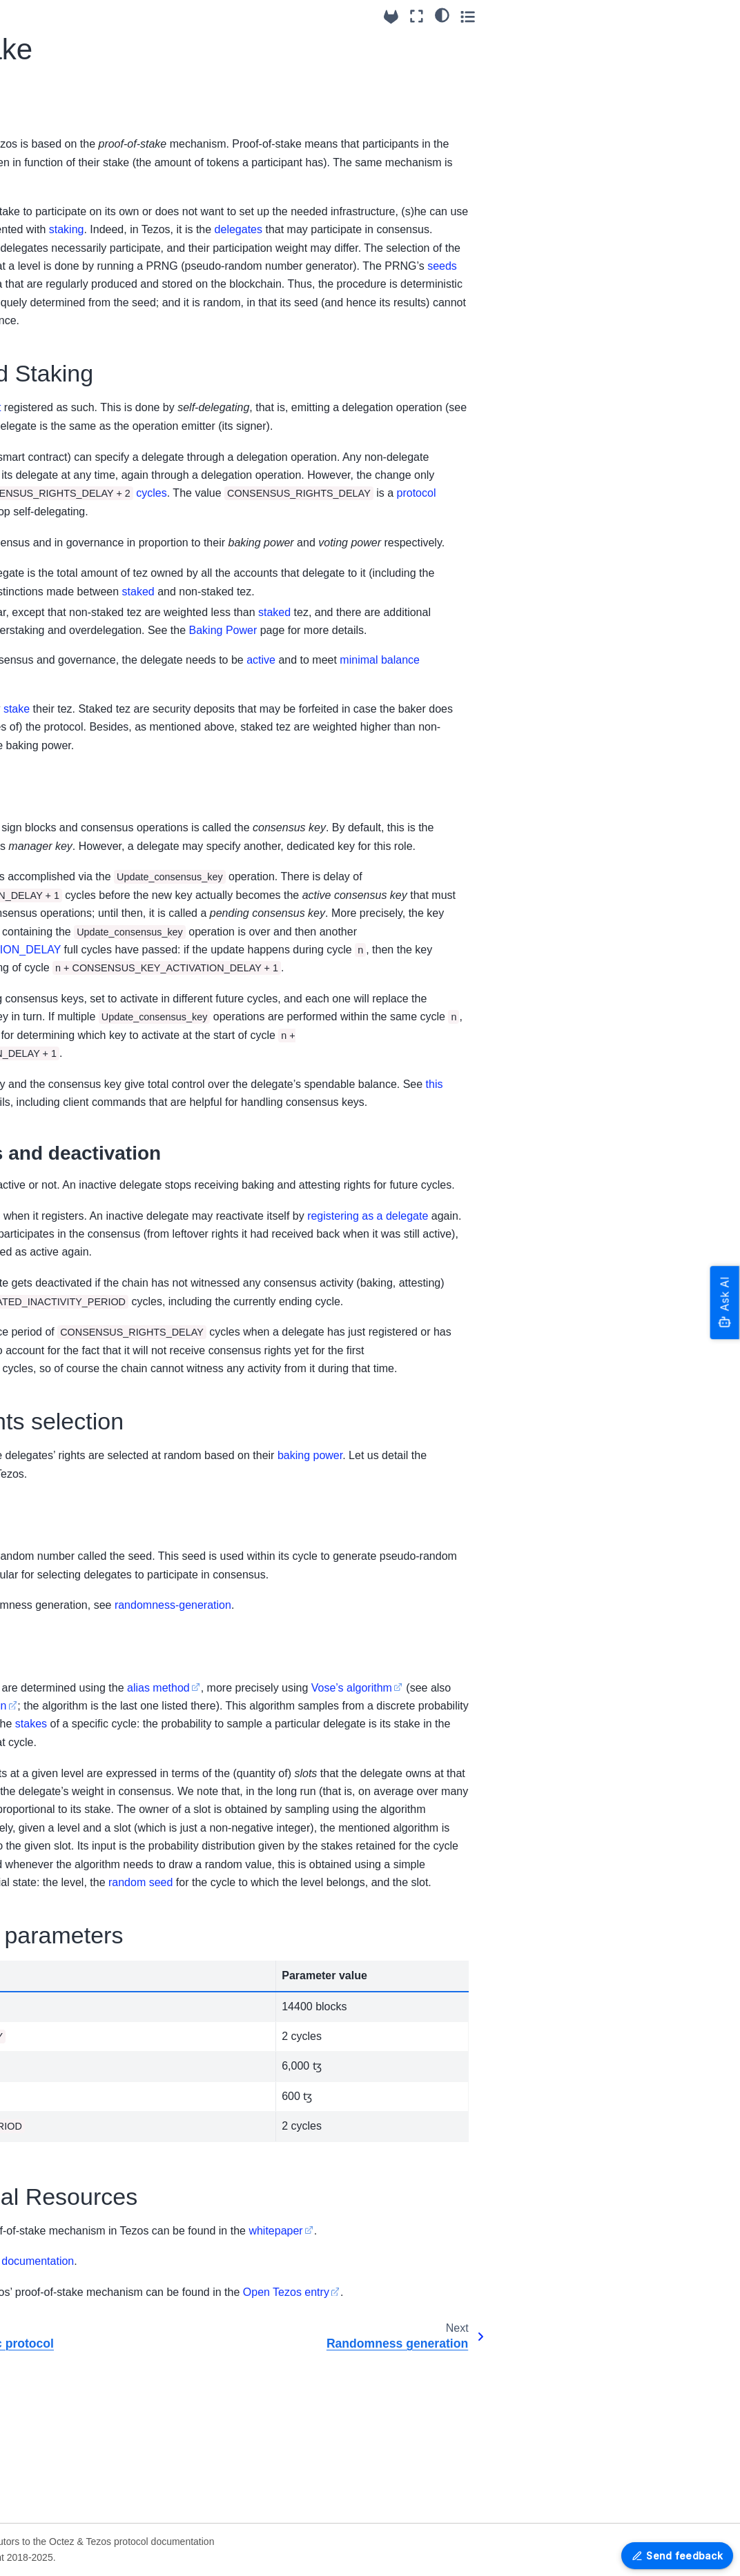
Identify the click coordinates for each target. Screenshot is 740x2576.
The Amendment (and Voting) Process (87, 960)
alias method (478, 1833)
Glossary (48, 1597)
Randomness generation (69, 861)
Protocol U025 (49, 2077)
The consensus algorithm (74, 921)
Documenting (47, 2304)
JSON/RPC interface (63, 1792)
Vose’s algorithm (210, 1851)
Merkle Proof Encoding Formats (58, 2395)
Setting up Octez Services (75, 149)
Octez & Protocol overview (76, 61)
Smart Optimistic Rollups (76, 1337)
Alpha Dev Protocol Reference (60, 1727)
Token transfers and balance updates (83, 1277)
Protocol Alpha (50, 2099)
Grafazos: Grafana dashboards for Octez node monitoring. (65, 2499)
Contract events (75, 1390)
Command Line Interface (72, 636)
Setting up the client (61, 322)
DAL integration (74, 1576)
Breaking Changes (58, 264)
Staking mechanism (83, 1532)
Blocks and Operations (64, 1420)
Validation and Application (71, 1458)
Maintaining (43, 2282)
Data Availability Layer (66, 571)
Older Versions (50, 1959)
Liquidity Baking (75, 1187)
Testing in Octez (53, 2261)
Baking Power (70, 892)
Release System (54, 1893)
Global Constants (78, 1209)
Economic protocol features (69, 763)
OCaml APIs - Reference (72, 2425)
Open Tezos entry (606, 2456)
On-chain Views (75, 1121)
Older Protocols (52, 2121)
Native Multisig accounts (72, 1037)
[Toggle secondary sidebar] (716, 16)
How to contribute (56, 2178)
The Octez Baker (55, 549)
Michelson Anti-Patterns (74, 1240)
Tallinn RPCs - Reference (60, 1650)
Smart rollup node (57, 593)
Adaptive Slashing (79, 1554)
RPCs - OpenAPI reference (78, 1836)
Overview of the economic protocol (80, 801)
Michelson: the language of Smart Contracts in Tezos (80, 1083)
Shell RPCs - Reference (71, 658)
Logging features (55, 409)
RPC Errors (43, 1814)
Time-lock (61, 1143)
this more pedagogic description (391, 1851)
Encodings (41, 2364)
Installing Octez (52, 83)
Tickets (55, 1488)
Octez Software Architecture (52, 497)
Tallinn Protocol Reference (55, 725)
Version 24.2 (45, 1937)
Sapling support (74, 1165)
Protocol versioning (60, 2033)
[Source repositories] (640, 17)
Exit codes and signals (67, 431)
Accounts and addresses (70, 998)
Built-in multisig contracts (73, 365)
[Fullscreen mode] (666, 16)
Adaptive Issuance (80, 1510)
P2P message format (64, 615)
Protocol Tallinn (51, 2055)
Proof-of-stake (74, 831)
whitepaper (595, 2394)
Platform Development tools (67, 2335)
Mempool (60, 1308)
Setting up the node (61, 343)
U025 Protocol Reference (49, 1688)
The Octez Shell (53, 527)
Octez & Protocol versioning (55, 234)
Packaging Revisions (64, 1915)
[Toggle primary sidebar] (171, 16)
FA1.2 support (49, 387)
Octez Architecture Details (58, 2231)
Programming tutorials (66, 2200)
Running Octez (51, 127)
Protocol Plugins (76, 1368)
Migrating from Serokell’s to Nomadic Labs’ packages (72, 188)
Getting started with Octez (75, 105)
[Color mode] (690, 14)
